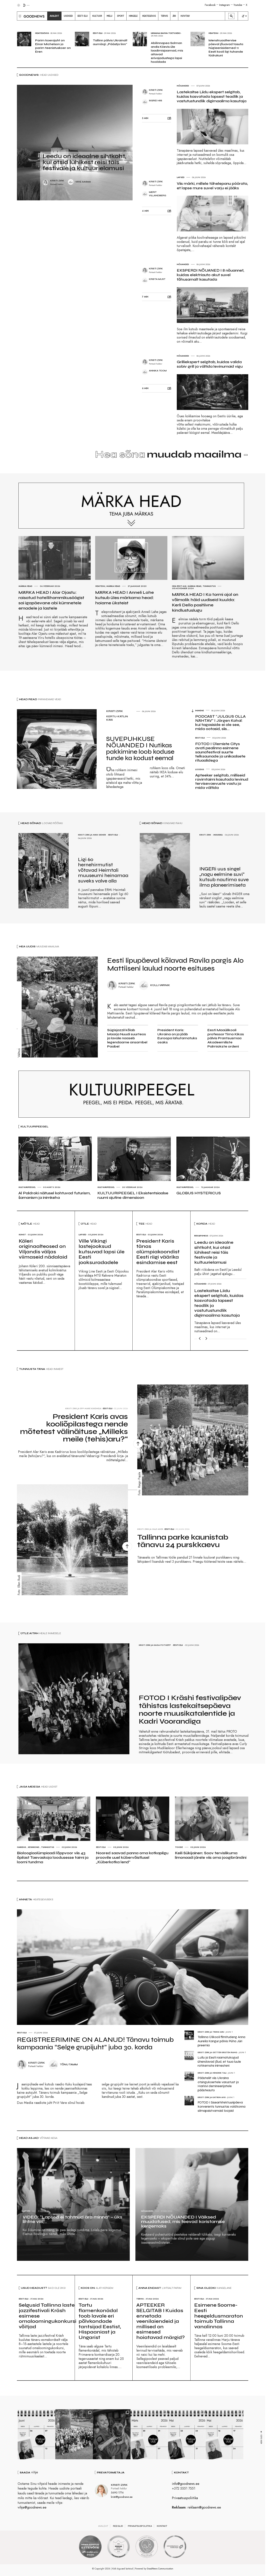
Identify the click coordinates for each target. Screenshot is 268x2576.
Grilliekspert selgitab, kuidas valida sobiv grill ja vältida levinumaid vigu (210, 364)
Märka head (25, 586)
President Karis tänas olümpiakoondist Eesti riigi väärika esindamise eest (158, 1251)
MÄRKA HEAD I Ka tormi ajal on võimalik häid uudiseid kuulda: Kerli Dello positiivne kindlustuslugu (205, 602)
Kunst (22, 1234)
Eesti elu (155, 33)
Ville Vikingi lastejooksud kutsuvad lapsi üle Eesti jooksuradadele (102, 1251)
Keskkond (33, 1847)
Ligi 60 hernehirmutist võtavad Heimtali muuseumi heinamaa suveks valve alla (103, 870)
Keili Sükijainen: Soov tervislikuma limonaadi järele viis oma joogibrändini (210, 1855)
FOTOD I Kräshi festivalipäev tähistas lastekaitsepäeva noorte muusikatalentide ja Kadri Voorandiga (190, 1709)
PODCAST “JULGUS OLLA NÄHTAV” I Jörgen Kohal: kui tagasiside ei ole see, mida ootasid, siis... (220, 722)
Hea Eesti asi (179, 586)
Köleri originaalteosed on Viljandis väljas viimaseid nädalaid (43, 1249)
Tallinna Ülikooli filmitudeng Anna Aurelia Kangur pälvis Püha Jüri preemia (221, 2041)
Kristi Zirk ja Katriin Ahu (212, 2097)
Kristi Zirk (205, 834)
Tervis (140, 2298)
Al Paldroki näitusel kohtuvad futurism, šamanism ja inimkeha (54, 1195)
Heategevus (100, 33)
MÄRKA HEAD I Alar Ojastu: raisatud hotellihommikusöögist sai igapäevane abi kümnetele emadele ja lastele (51, 600)
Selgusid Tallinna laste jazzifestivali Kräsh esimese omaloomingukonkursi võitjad (47, 2316)
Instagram (224, 5)
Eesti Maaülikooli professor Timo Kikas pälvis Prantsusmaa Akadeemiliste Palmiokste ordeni (225, 1038)
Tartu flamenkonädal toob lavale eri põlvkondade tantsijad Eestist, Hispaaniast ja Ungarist (100, 2321)
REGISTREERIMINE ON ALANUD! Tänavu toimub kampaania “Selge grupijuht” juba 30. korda (95, 2043)
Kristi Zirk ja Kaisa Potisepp (155, 1645)
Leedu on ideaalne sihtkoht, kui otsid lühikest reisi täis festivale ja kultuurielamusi (84, 162)
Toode (179, 1847)
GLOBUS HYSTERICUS (198, 1193)
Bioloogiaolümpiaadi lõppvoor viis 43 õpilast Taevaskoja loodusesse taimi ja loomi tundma (52, 1857)
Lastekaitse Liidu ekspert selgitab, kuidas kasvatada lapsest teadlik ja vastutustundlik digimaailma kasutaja (211, 96)
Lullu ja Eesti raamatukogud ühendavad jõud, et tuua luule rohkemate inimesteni (219, 2062)
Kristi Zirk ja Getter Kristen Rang (217, 2052)
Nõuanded (183, 85)
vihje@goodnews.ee (32, 2507)
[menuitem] (54, 16)
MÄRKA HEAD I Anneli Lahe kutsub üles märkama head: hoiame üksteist (124, 597)
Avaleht (103, 2526)
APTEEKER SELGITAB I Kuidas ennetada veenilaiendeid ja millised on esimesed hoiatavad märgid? (160, 2321)
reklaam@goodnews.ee (204, 2507)
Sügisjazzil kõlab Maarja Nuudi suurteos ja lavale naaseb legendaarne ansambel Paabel (127, 1038)
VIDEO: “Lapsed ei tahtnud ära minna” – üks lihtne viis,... (72, 2219)
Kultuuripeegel (27, 1187)
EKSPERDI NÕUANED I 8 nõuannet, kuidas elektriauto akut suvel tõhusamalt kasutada (210, 275)
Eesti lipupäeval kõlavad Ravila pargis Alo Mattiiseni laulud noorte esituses (175, 964)
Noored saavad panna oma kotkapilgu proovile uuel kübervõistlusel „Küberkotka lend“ (132, 1857)
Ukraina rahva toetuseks (50, 33)
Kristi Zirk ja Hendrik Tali (212, 2072)
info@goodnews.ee (185, 2483)
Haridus (21, 1847)
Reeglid (118, 2526)
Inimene (199, 710)
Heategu (100, 586)
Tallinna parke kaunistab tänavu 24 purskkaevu (182, 1540)
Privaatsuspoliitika (185, 2498)
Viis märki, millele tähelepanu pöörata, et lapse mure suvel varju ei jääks (212, 185)
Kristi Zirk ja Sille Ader (150, 1529)
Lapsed (180, 177)
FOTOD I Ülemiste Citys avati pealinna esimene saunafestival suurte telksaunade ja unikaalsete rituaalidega (220, 752)
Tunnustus (209, 586)
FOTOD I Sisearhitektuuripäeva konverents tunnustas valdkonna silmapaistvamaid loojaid (221, 2106)
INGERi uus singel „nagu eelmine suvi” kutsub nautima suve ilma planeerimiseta (224, 877)
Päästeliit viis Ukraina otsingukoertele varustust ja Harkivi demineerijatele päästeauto (51, 50)
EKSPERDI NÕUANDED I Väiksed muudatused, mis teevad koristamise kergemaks (183, 2221)
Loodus (199, 769)
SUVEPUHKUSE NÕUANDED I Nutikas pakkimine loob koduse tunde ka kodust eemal (140, 748)
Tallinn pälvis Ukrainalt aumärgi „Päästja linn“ (168, 42)
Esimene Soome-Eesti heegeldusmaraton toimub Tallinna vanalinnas (218, 2316)
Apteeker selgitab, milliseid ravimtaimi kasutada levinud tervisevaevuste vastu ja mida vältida (221, 781)
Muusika (218, 834)
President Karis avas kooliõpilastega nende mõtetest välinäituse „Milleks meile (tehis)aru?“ (74, 1428)
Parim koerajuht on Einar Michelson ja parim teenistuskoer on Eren (110, 46)
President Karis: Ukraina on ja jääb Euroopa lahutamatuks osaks (177, 1036)
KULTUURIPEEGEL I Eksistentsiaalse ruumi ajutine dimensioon (132, 1195)
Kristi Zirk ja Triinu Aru (211, 2031)
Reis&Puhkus (201, 1235)
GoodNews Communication (160, 2568)
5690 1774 (117, 2492)
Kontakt (162, 2526)
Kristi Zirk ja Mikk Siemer (92, 834)
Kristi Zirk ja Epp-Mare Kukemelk (83, 1408)
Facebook (210, 5)
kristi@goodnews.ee (121, 2497)
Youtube (238, 5)
